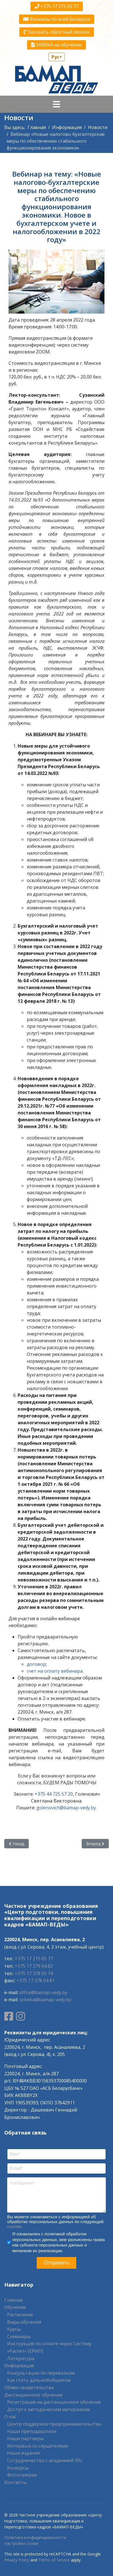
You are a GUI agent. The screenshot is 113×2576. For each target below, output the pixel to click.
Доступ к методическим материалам (48, 2409)
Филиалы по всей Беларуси (56, 19)
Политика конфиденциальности (35, 2537)
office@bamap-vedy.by (43, 1992)
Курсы (13, 2329)
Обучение (15, 2307)
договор (36, 1664)
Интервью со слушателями (37, 2446)
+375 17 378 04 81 (36, 1980)
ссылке (14, 2226)
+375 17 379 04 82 (34, 1966)
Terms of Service (54, 2560)
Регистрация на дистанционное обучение (54, 2402)
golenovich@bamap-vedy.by (66, 1807)
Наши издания (23, 2453)
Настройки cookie (21, 2543)
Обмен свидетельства (29, 2387)
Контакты (15, 2482)
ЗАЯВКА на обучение (56, 45)
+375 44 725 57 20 (54, 1794)
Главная (13, 2300)
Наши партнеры (25, 2438)
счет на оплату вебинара (55, 1671)
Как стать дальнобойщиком (39, 2380)
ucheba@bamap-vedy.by (45, 1999)
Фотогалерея (21, 2475)
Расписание (20, 2314)
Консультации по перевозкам (41, 2373)
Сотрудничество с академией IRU (44, 2460)
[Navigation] (56, 104)
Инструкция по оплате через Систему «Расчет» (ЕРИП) (49, 2347)
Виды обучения (24, 2322)
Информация (19, 2365)
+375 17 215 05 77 (57, 6)
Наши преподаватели (31, 2431)
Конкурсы (18, 2468)
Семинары (18, 2336)
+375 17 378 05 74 (34, 1973)
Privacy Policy (16, 2560)
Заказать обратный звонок (57, 32)
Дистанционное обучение (33, 2395)
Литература (20, 2358)
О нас (10, 2416)
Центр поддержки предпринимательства (54, 2424)
